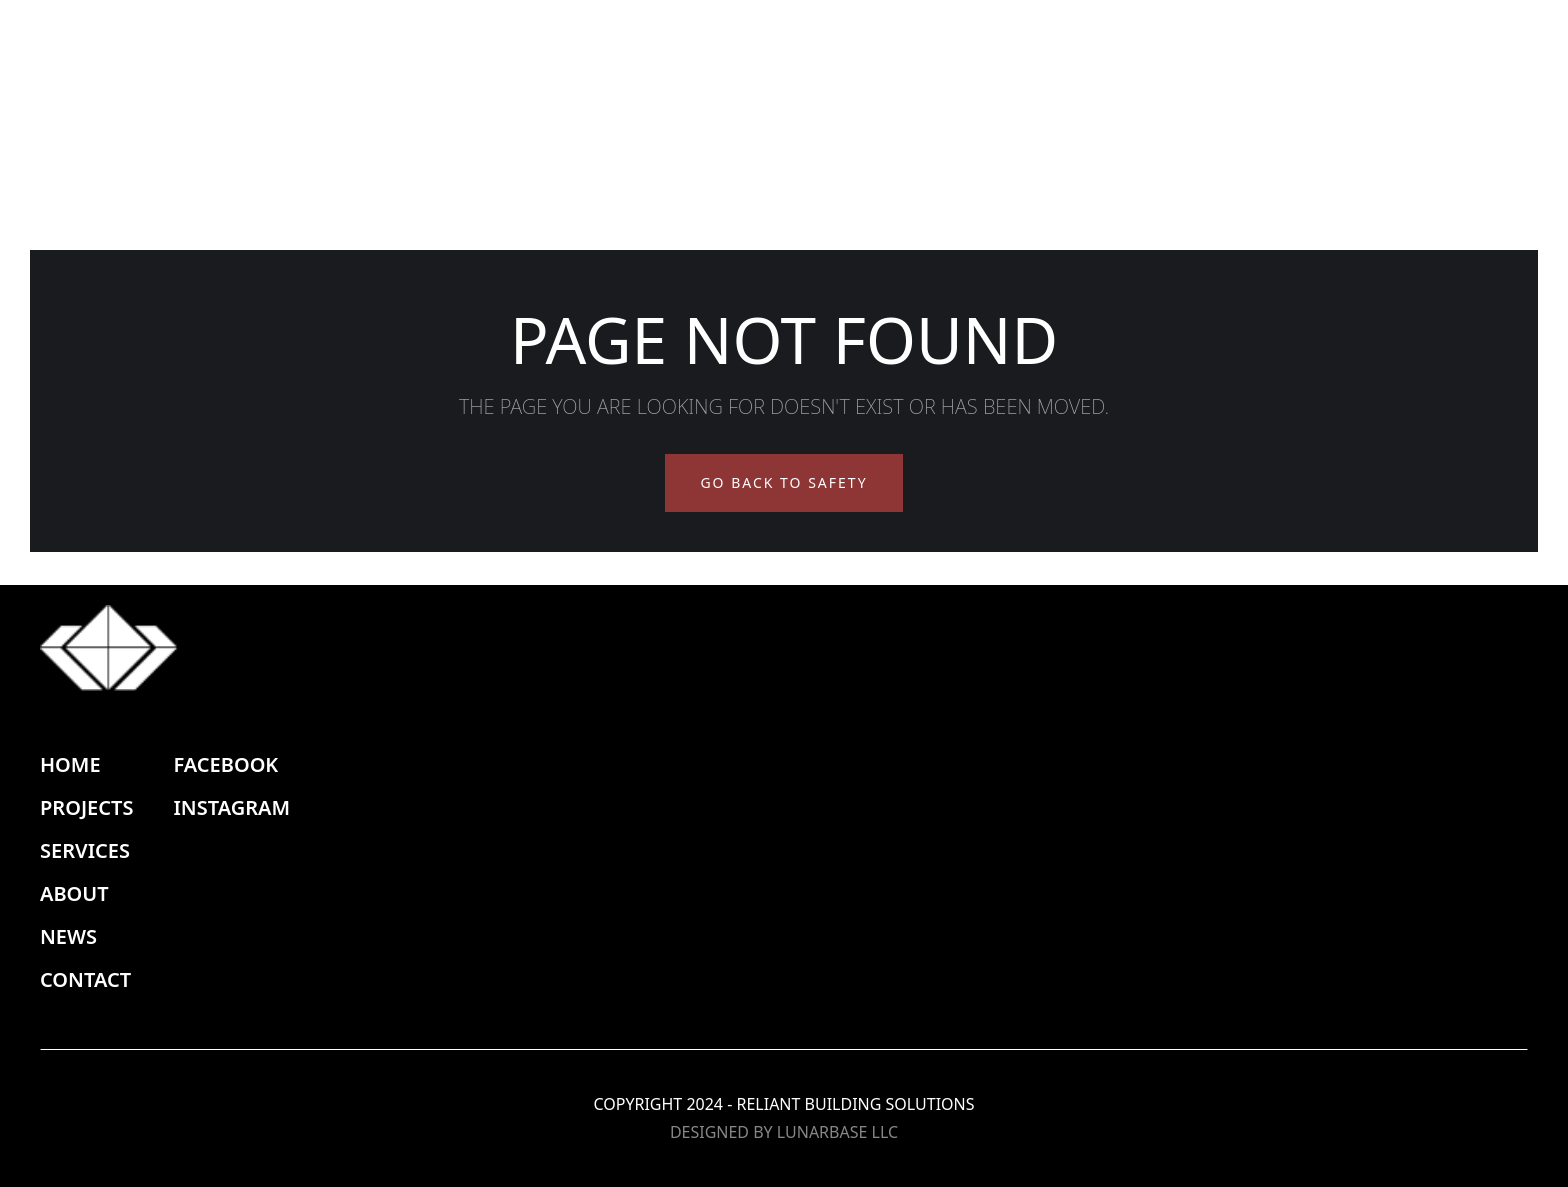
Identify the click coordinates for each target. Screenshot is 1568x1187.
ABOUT (74, 893)
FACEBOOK (225, 764)
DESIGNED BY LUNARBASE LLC (784, 1132)
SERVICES (85, 850)
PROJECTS (86, 807)
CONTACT (85, 979)
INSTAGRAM (231, 807)
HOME (70, 764)
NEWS (68, 936)
